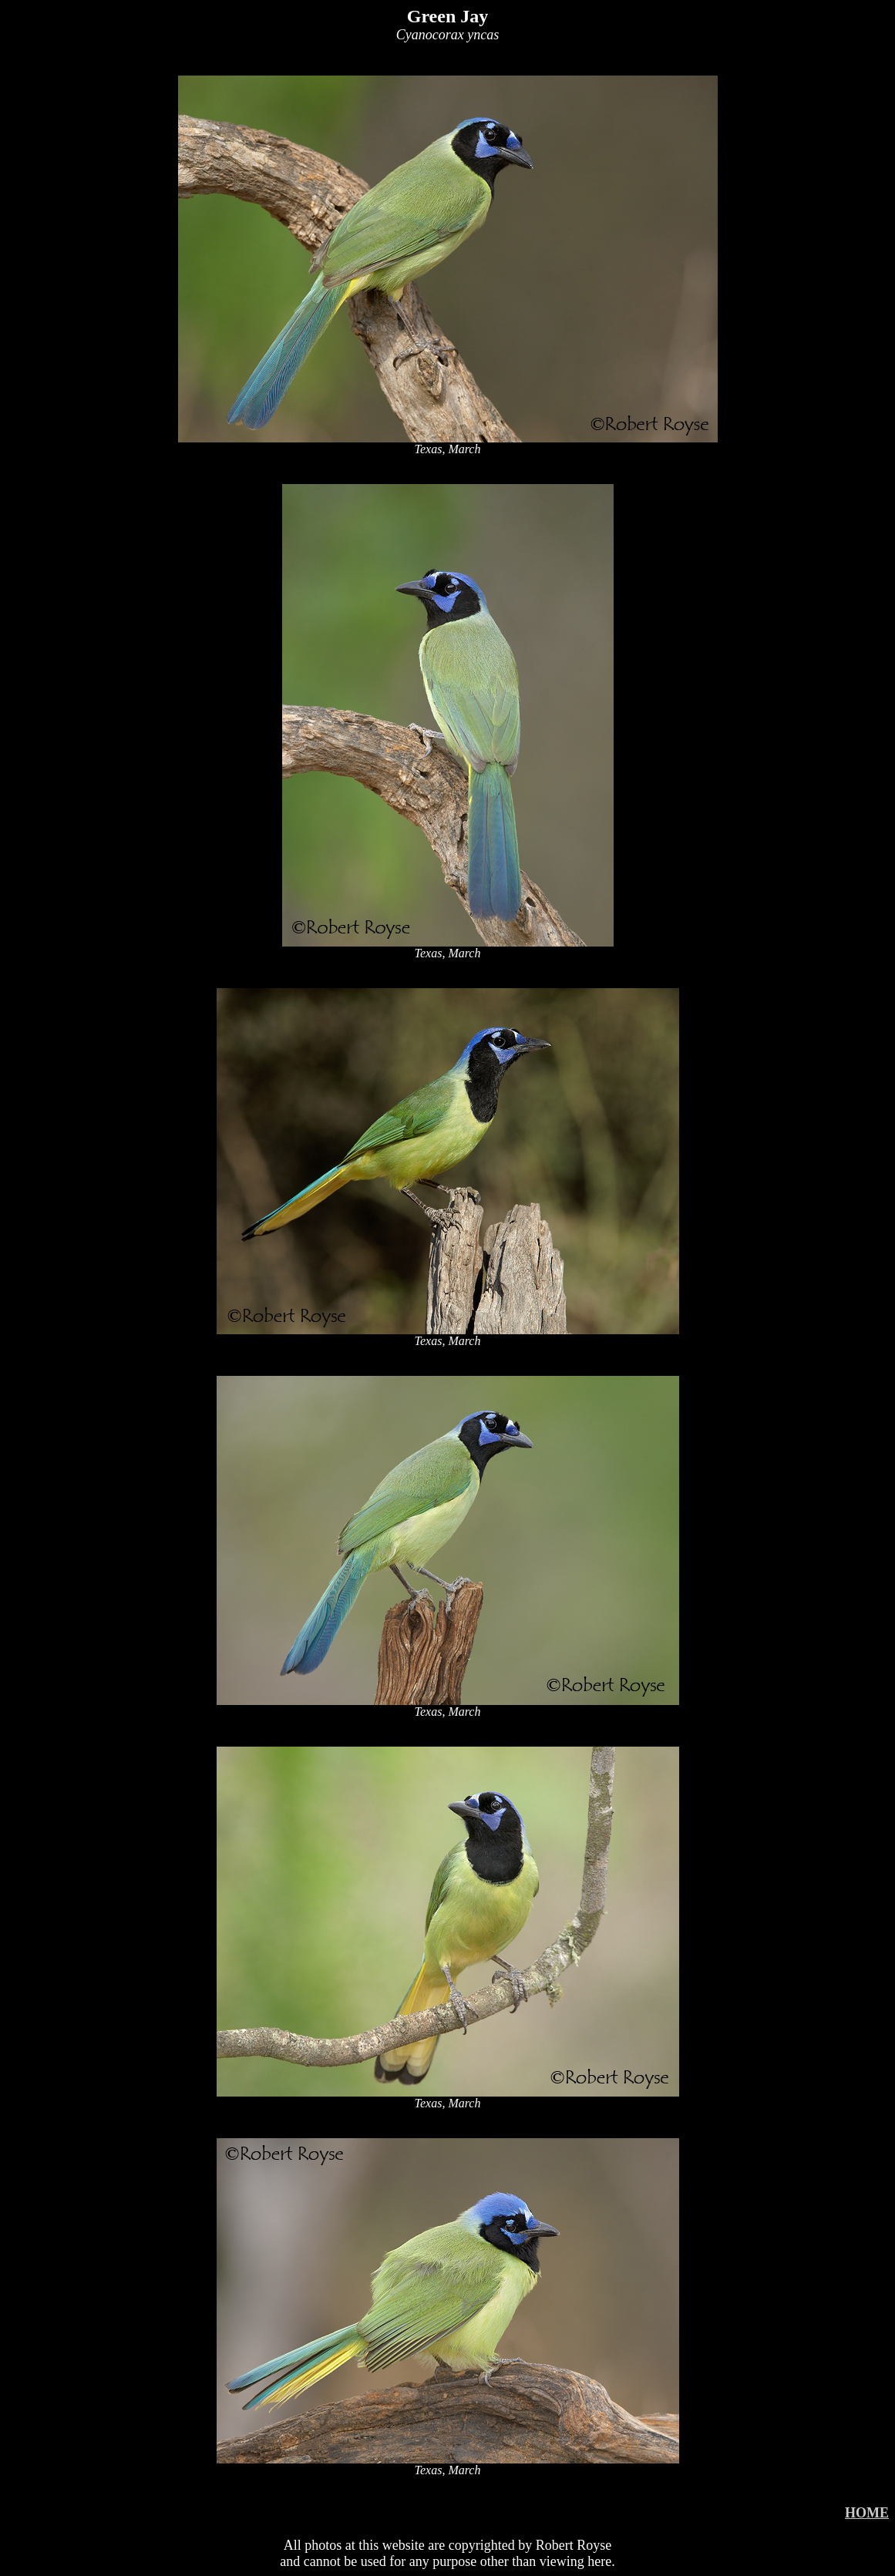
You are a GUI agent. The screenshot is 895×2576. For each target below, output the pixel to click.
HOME (867, 2513)
